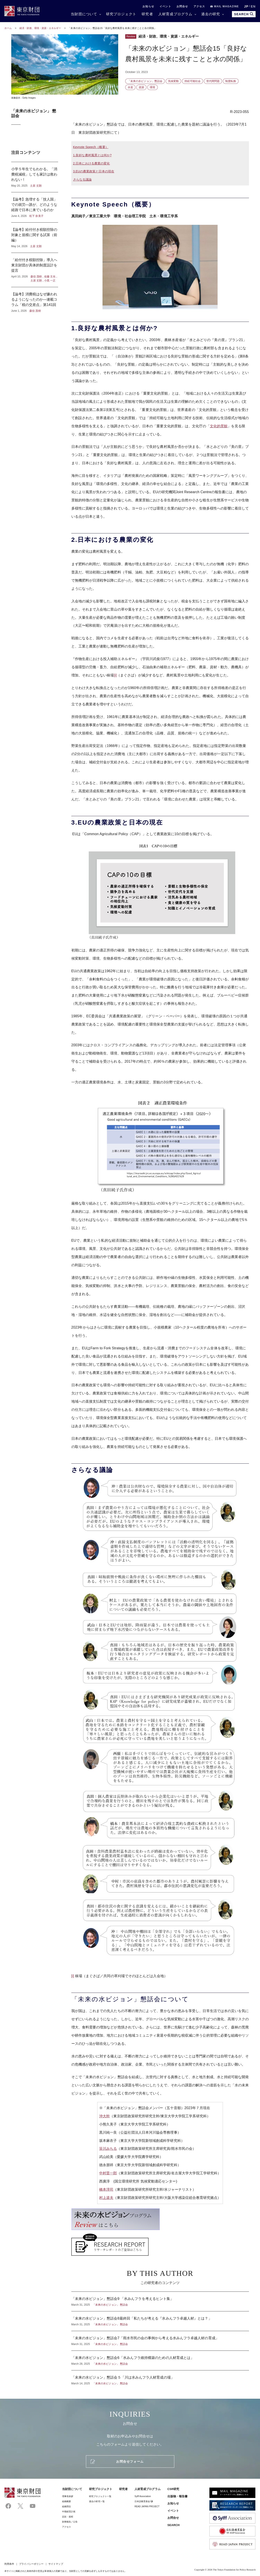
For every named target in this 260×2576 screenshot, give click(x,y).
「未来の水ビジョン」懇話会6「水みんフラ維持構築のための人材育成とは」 (160, 2360)
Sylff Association (143, 2496)
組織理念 (66, 2506)
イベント (165, 6)
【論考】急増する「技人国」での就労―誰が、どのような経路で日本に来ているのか (34, 207)
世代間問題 (213, 81)
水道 (130, 87)
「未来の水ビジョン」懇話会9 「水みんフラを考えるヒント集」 (160, 2301)
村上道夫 (106, 2198)
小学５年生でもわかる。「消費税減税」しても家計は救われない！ (34, 177)
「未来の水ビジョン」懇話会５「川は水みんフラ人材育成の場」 (160, 2377)
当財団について (84, 14)
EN (253, 6)
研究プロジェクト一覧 (100, 2496)
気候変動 (173, 81)
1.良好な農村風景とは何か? (92, 155)
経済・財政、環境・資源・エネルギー (40, 28)
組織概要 (66, 2501)
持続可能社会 (192, 81)
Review (130, 36)
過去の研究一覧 (97, 2501)
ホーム (8, 28)
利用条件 (9, 2564)
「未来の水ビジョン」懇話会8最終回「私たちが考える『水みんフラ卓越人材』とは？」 (160, 2321)
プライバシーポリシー (31, 2564)
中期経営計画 (68, 2511)
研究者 (147, 14)
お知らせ (148, 6)
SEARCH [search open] (243, 14)
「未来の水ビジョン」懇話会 (145, 81)
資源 (141, 87)
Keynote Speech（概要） (90, 147)
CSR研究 (173, 2489)
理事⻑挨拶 (67, 2496)
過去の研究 (210, 14)
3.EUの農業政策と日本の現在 (93, 171)
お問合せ (182, 6)
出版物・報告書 (177, 2496)
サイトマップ (55, 2564)
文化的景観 (219, 426)
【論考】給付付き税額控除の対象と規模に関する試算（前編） (34, 238)
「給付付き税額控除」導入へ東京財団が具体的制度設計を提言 (34, 270)
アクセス (199, 6)
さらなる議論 (82, 179)
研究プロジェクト (121, 14)
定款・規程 (67, 2516)
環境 (152, 87)
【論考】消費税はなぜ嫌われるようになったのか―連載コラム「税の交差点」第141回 (34, 300)
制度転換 (230, 81)
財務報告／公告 (70, 2522)
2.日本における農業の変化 (91, 163)
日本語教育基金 (144, 2501)
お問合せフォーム (130, 2461)
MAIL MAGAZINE (224, 6)
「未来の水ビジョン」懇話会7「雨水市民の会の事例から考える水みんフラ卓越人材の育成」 (160, 2341)
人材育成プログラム (175, 14)
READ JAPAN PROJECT (147, 2506)
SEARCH (173, 2525)
